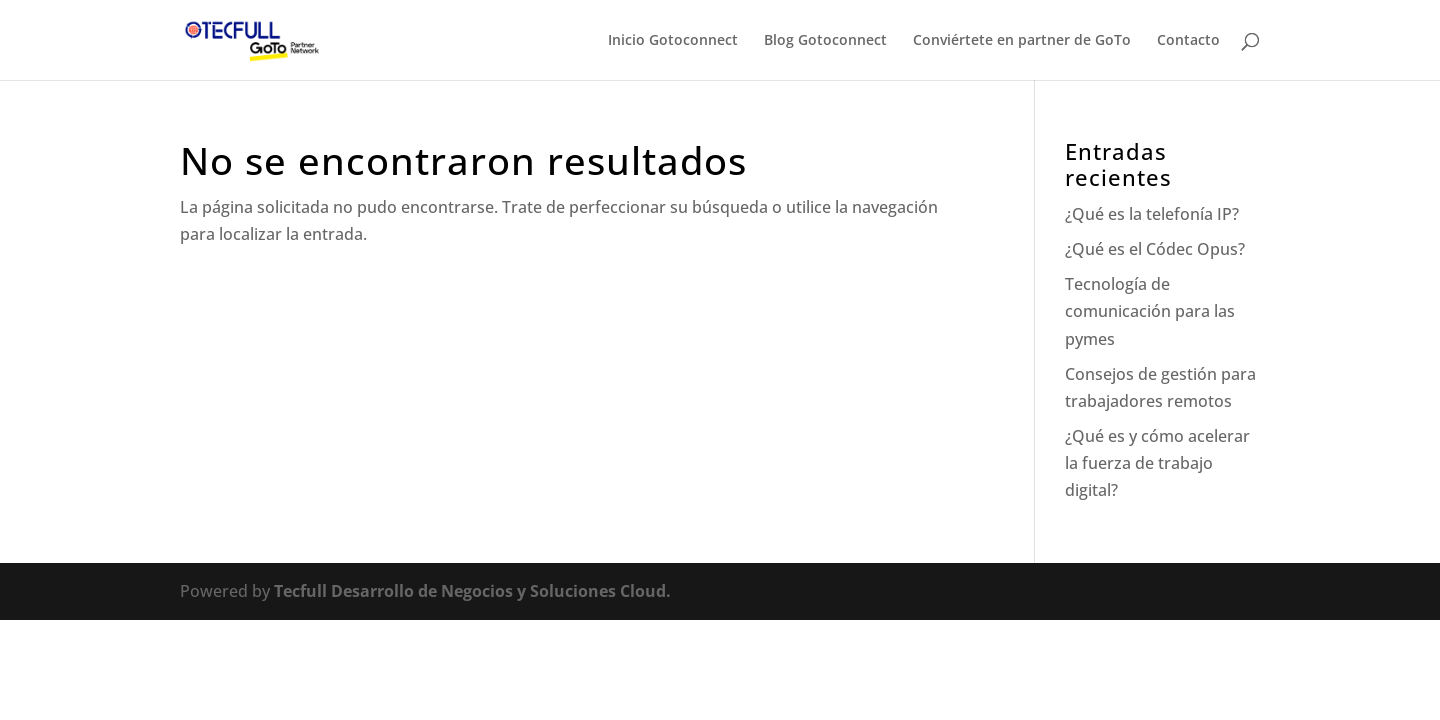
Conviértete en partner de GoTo (1022, 41)
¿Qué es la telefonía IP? (1152, 214)
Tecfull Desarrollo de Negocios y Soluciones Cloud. (472, 591)
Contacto (1188, 41)
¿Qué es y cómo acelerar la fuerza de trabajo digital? (1157, 463)
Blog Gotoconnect (825, 41)
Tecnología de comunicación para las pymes (1150, 311)
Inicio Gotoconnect (673, 41)
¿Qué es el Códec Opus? (1155, 249)
